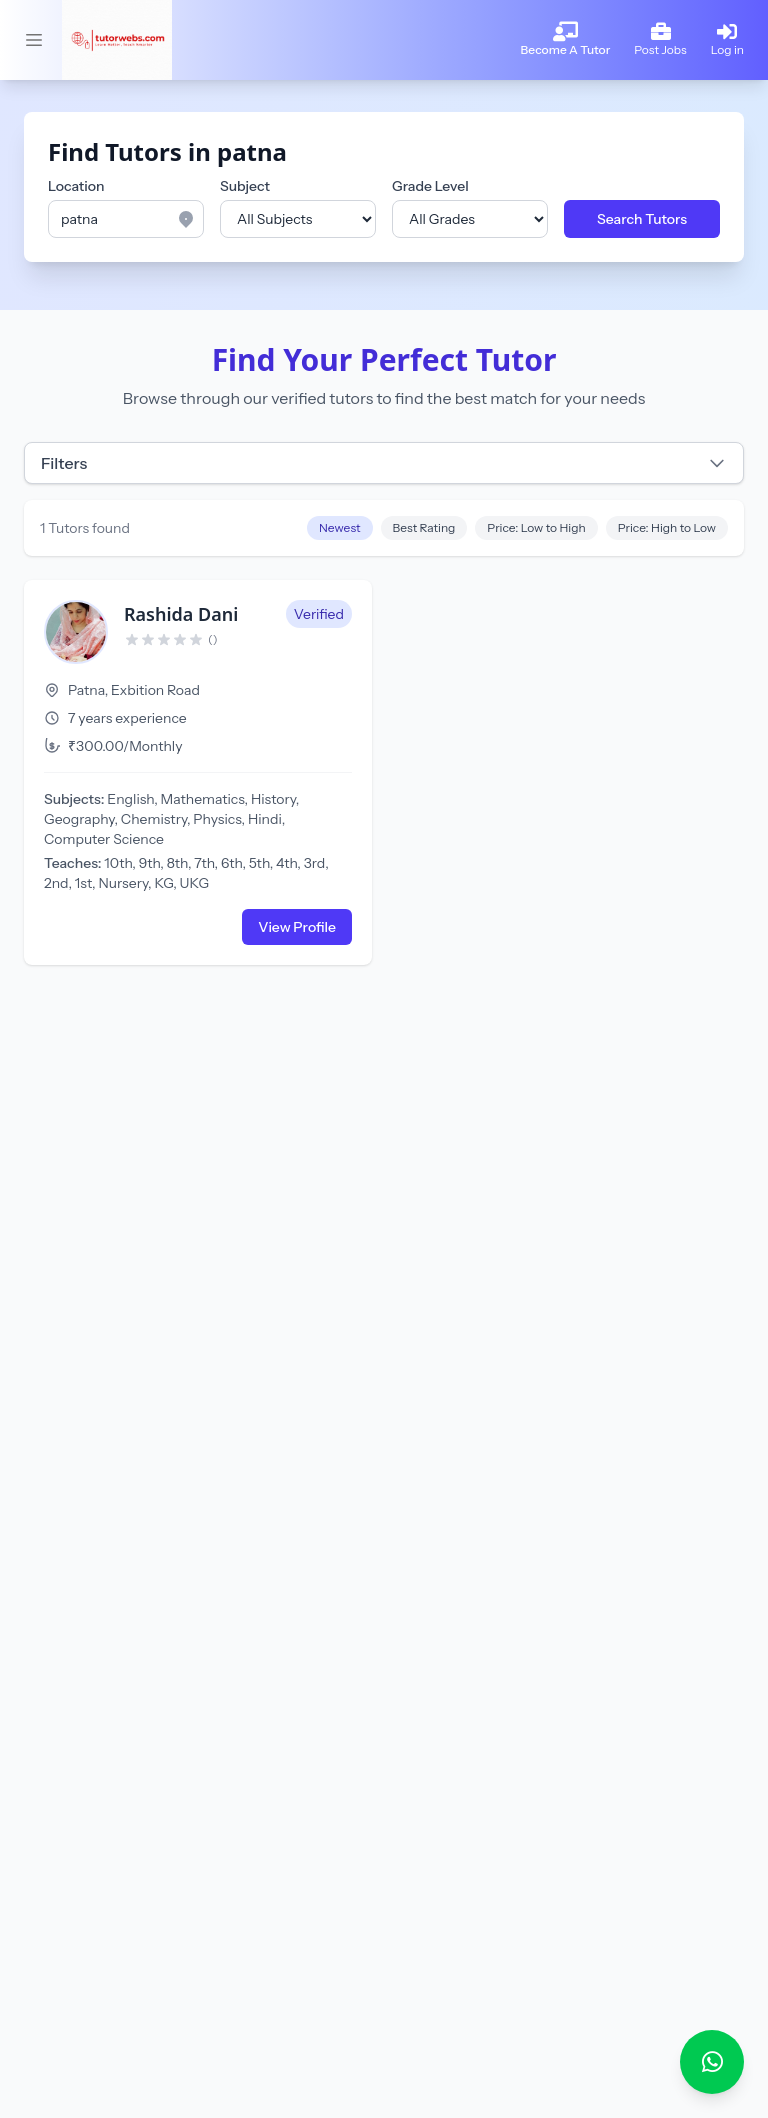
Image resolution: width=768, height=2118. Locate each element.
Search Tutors (642, 219)
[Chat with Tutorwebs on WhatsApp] (712, 2062)
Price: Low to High (536, 527)
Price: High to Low (667, 527)
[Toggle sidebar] (34, 40)
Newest (340, 527)
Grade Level (430, 186)
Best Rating (424, 527)
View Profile (297, 927)
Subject (245, 186)
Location (76, 186)
